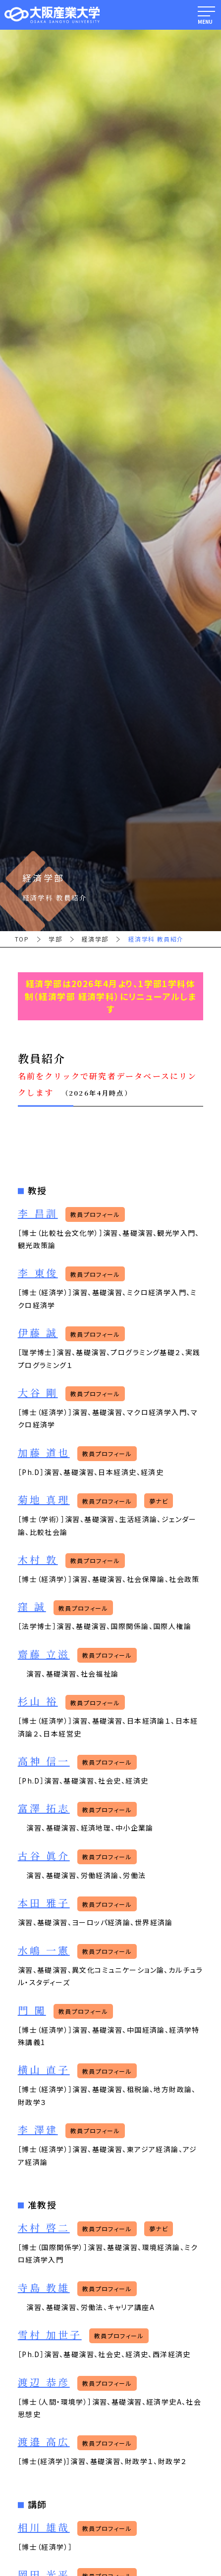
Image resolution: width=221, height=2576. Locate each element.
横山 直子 (44, 2070)
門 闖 (32, 2010)
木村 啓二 (44, 2228)
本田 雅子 (44, 1903)
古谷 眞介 (44, 1856)
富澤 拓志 (44, 1808)
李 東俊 (38, 1273)
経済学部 (95, 939)
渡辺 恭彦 (44, 2382)
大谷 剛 (38, 1393)
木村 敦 (38, 1560)
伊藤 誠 (38, 1333)
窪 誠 (32, 1607)
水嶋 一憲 (44, 1950)
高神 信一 (44, 1761)
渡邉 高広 (44, 2442)
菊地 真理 (44, 1500)
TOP (22, 939)
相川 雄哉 (44, 2527)
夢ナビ (158, 1501)
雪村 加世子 (50, 2335)
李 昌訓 (38, 1213)
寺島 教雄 (44, 2288)
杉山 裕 (38, 1701)
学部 (55, 939)
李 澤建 (38, 2130)
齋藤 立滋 (44, 1654)
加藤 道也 (44, 1453)
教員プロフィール (95, 1214)
